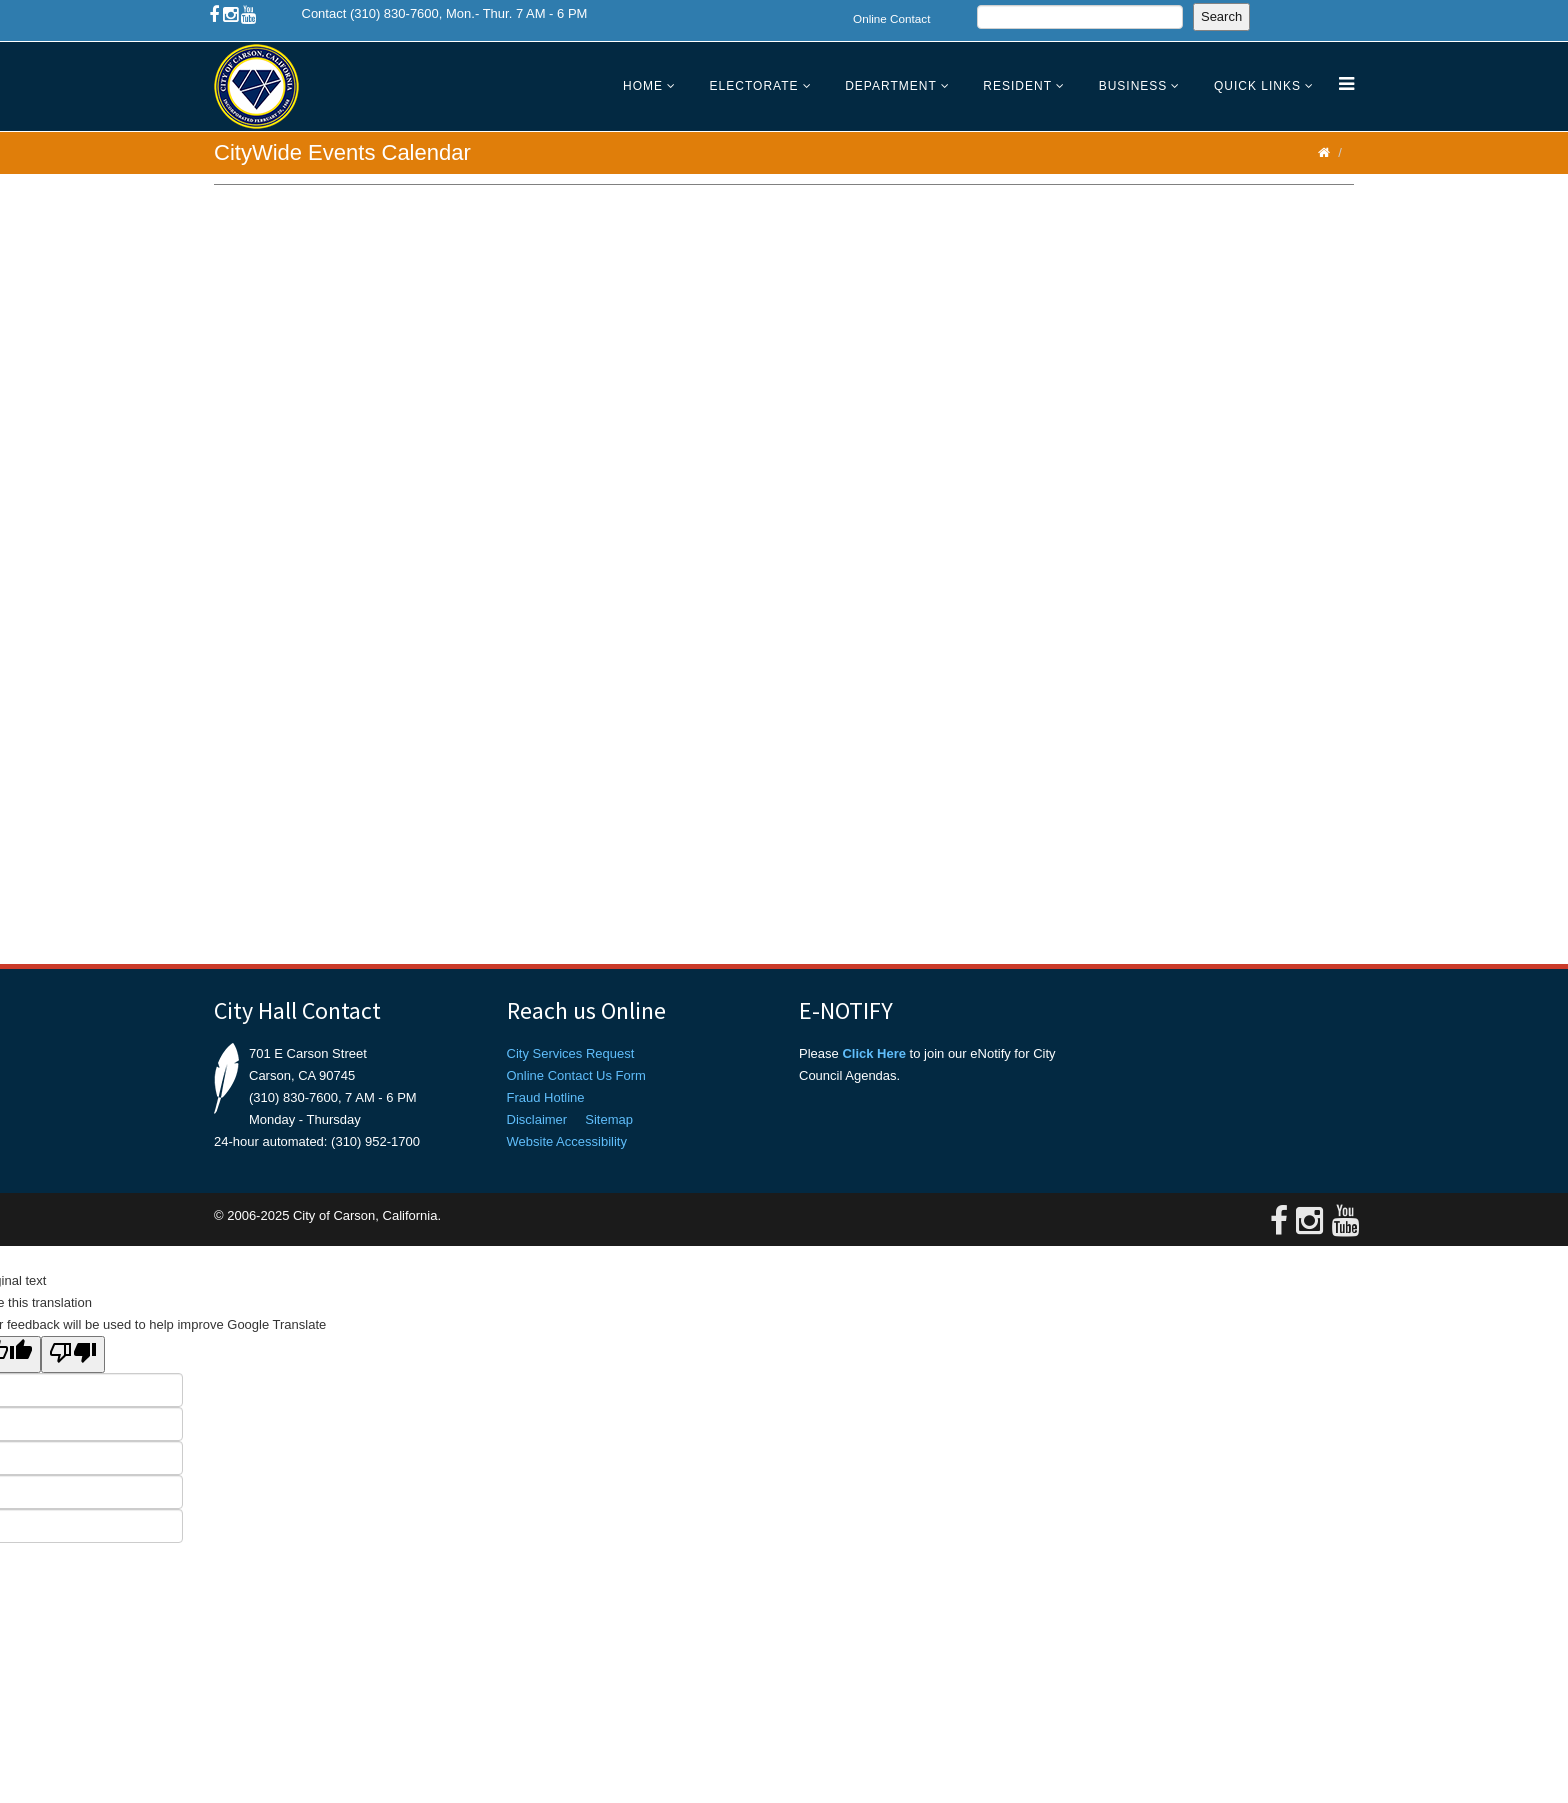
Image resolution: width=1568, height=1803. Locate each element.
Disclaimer (537, 1119)
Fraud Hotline (546, 1097)
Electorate (754, 86)
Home (643, 86)
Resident (1017, 86)
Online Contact (891, 18)
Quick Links (1257, 86)
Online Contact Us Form (576, 1075)
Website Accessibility (567, 1141)
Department (891, 86)
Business (1133, 86)
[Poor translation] (73, 1354)
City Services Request (571, 1053)
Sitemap (609, 1119)
